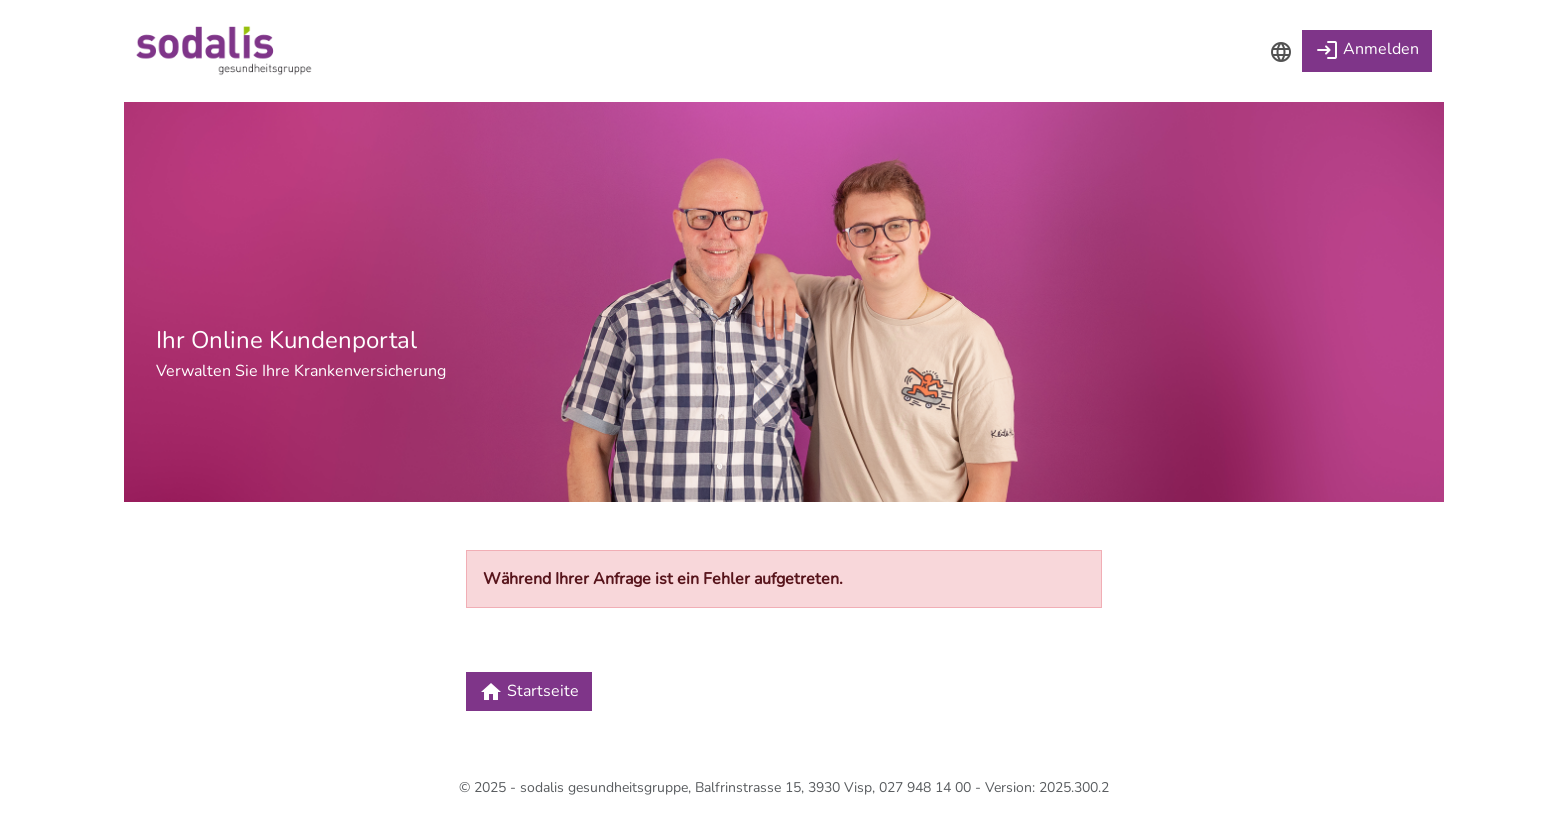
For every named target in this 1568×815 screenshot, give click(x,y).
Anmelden (1367, 50)
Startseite (529, 692)
